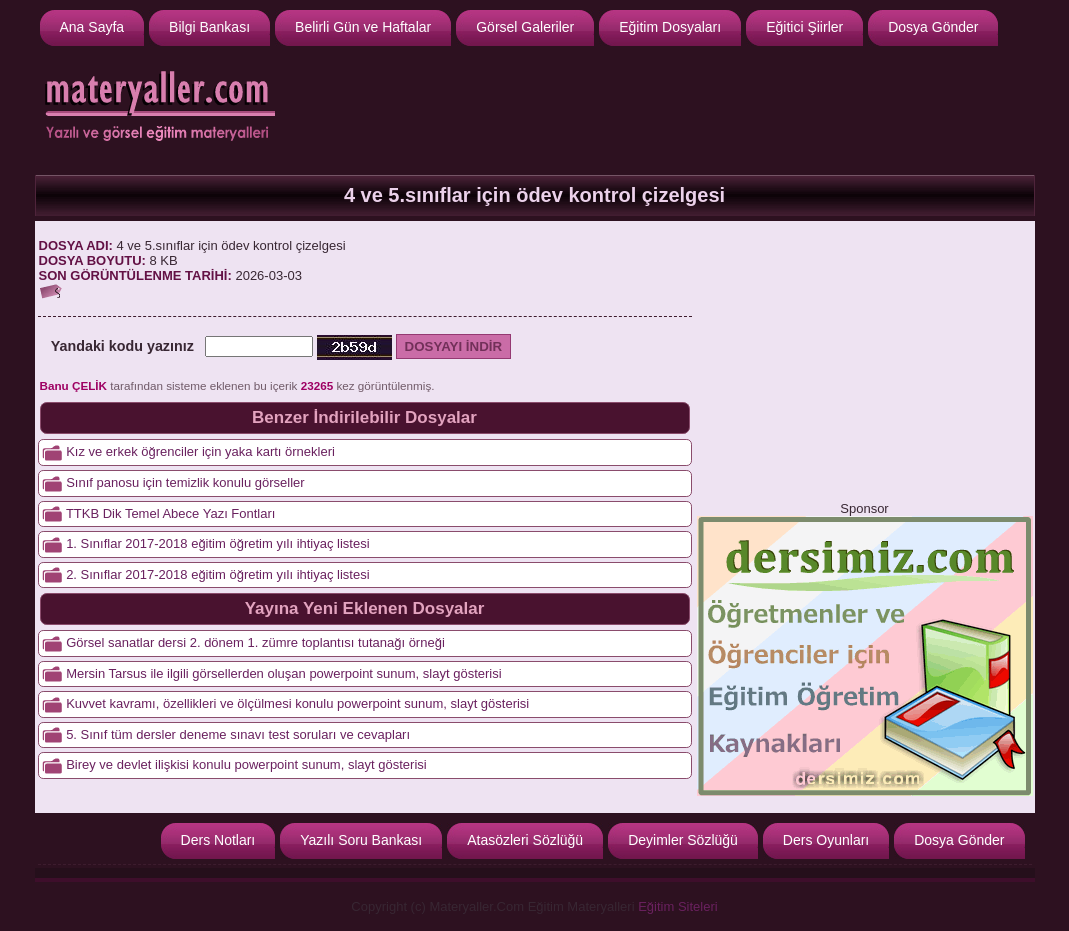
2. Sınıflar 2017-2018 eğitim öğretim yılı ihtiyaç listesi (217, 574)
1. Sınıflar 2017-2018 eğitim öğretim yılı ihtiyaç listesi (217, 543)
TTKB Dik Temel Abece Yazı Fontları (171, 513)
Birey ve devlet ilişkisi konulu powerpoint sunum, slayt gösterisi (246, 764)
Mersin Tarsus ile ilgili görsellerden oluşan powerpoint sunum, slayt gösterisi (283, 673)
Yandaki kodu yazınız (122, 346)
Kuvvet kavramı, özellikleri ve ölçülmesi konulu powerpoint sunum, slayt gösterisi (297, 703)
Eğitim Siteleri (677, 906)
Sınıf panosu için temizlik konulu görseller (185, 482)
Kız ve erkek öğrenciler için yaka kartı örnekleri (200, 451)
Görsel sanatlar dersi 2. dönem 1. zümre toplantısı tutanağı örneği (255, 642)
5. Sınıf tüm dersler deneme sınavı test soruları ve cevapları (238, 734)
